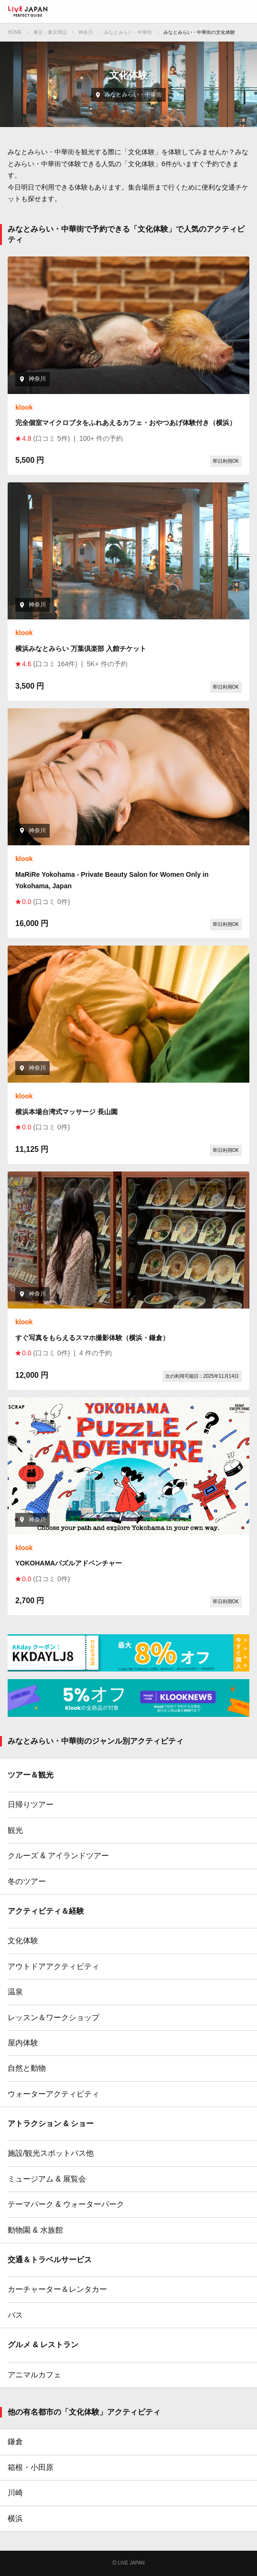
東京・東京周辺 (50, 32)
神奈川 (85, 32)
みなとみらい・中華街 (128, 32)
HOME (15, 32)
